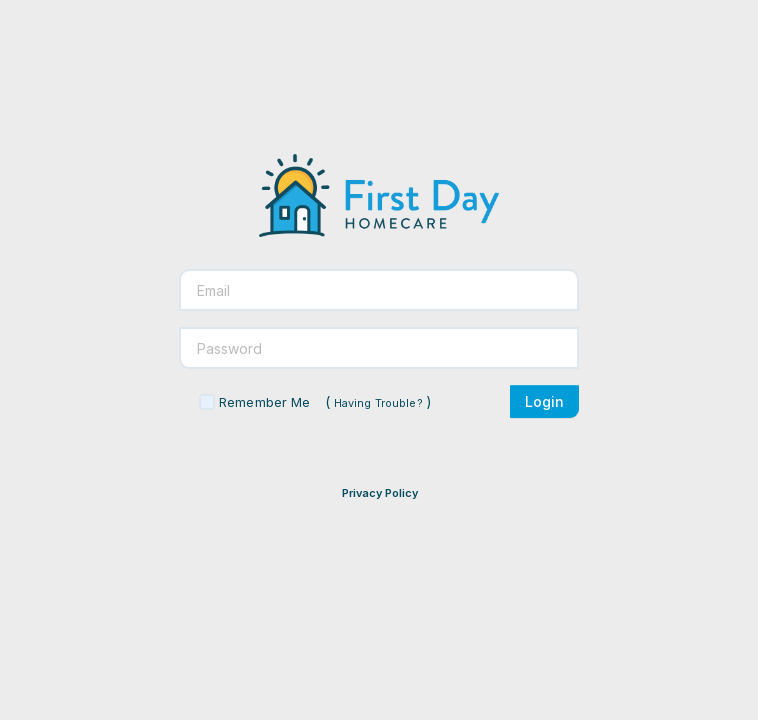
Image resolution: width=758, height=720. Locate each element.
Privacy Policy (380, 493)
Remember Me (264, 402)
